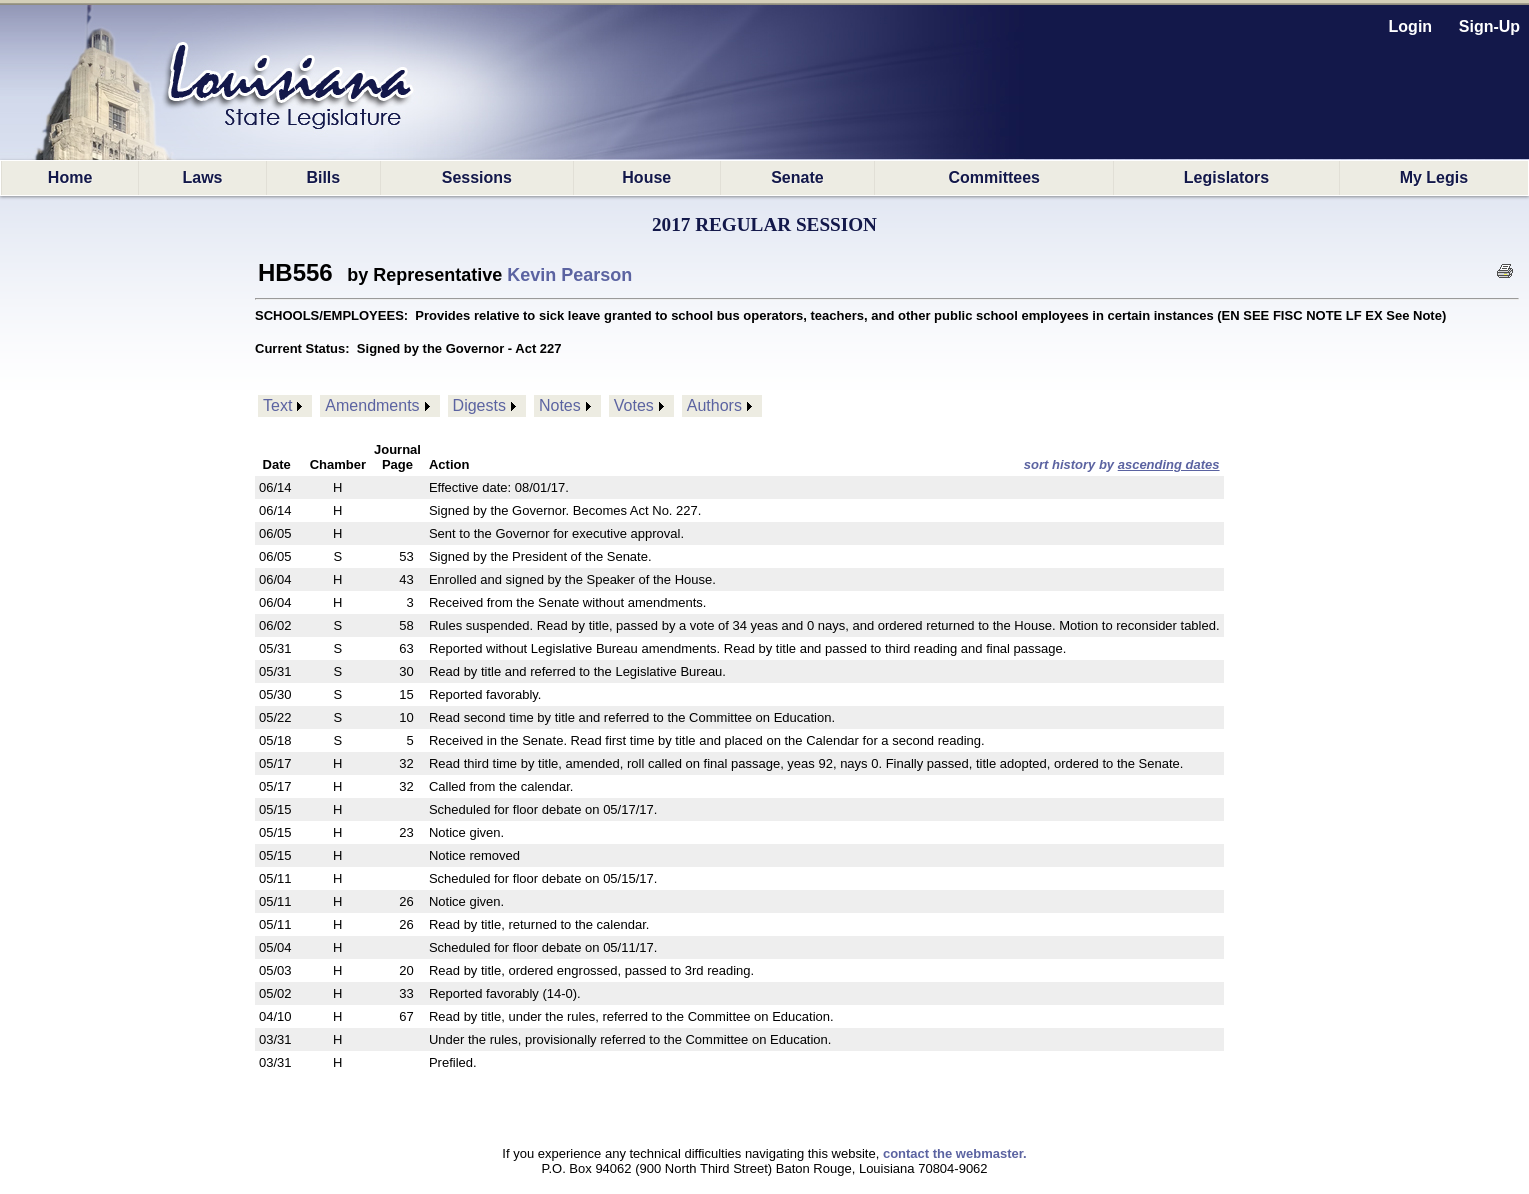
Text (277, 405)
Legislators (1226, 177)
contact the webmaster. (955, 1153)
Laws (202, 177)
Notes (560, 405)
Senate (797, 177)
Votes (634, 405)
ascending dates (1169, 464)
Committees (994, 177)
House (646, 177)
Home (70, 177)
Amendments (372, 405)
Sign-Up (1489, 26)
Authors (714, 405)
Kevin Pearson (569, 275)
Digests (479, 405)
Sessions (477, 177)
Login (1411, 26)
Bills (323, 177)
